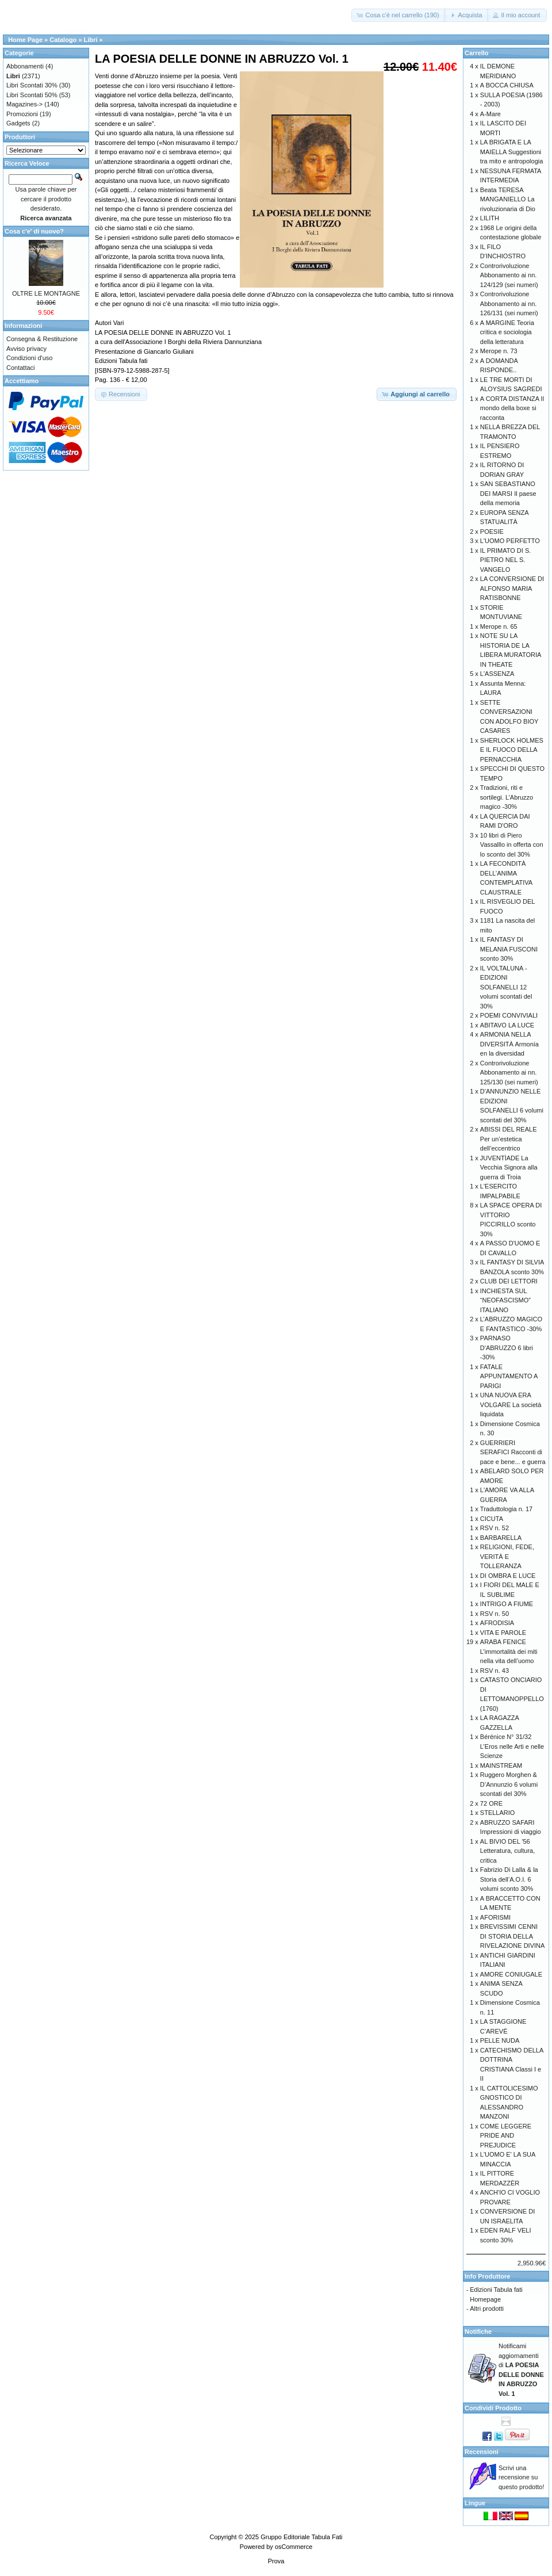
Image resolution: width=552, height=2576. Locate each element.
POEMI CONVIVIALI (509, 1015)
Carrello (477, 52)
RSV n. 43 (494, 1670)
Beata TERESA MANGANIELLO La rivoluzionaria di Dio (507, 199)
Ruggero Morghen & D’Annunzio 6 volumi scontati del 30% (509, 1784)
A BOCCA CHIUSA (507, 85)
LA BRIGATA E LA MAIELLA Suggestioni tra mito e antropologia (511, 152)
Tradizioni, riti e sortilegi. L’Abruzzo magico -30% (506, 797)
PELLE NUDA (499, 2040)
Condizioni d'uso (29, 357)
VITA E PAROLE (503, 1632)
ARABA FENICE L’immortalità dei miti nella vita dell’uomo (509, 1651)
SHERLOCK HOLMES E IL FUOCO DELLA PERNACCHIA (511, 750)
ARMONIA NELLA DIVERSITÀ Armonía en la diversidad (509, 1044)
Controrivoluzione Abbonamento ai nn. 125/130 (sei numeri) (509, 1073)
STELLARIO (497, 1812)
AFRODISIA (497, 1622)
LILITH (489, 218)
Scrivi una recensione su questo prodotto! (522, 2477)
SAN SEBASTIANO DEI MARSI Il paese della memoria (508, 493)
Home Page (25, 39)
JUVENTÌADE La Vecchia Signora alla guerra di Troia (509, 1167)
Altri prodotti (487, 2308)
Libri (91, 39)
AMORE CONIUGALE (511, 1974)
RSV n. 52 (494, 1527)
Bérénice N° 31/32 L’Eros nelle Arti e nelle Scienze (512, 1746)
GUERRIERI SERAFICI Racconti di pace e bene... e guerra (513, 1452)
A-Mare (490, 113)
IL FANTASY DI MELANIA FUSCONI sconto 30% (509, 949)
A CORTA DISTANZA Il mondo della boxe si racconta (512, 408)
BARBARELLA (501, 1537)
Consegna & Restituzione (42, 338)
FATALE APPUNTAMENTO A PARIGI (509, 1376)
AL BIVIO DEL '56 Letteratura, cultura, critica (507, 1851)
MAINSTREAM (501, 1765)
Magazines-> (24, 104)
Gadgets (18, 123)
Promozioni (22, 113)
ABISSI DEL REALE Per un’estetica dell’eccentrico (508, 1139)
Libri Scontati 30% (31, 85)
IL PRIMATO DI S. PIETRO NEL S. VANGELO (505, 560)
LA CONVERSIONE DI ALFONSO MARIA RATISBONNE (512, 588)
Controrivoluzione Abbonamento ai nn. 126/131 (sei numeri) (509, 303)
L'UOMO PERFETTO (510, 540)
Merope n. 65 (499, 626)
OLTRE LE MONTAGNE (46, 293)
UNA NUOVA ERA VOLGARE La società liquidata (510, 1404)
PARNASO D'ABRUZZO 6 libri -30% (506, 1347)
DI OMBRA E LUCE (508, 1575)
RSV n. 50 (494, 1613)
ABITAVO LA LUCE (507, 1025)
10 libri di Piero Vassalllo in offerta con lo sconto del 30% (511, 845)
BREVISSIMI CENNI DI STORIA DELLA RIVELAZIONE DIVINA (512, 1936)
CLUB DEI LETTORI (509, 1281)
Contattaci (20, 367)
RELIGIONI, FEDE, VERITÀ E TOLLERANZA (507, 1556)
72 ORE (491, 1803)
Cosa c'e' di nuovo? (34, 231)
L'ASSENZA (497, 673)
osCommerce (293, 2546)
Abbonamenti (25, 66)
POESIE (492, 531)
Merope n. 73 (499, 350)
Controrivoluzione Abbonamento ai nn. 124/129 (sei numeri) (509, 275)
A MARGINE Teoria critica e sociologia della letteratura (507, 332)
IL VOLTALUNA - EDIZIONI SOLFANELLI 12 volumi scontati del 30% (506, 987)
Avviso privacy (26, 348)
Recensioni (482, 2451)
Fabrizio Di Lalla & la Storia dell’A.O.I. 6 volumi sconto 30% (509, 1879)
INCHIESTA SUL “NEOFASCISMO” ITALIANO (505, 1300)
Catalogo (62, 39)
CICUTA (491, 1518)
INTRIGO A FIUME (506, 1603)
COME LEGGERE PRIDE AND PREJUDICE (505, 2136)
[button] (398, 15)
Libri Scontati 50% (31, 94)
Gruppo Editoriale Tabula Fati (301, 2536)
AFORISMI (495, 1917)
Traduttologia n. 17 (506, 1508)
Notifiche (478, 2331)
